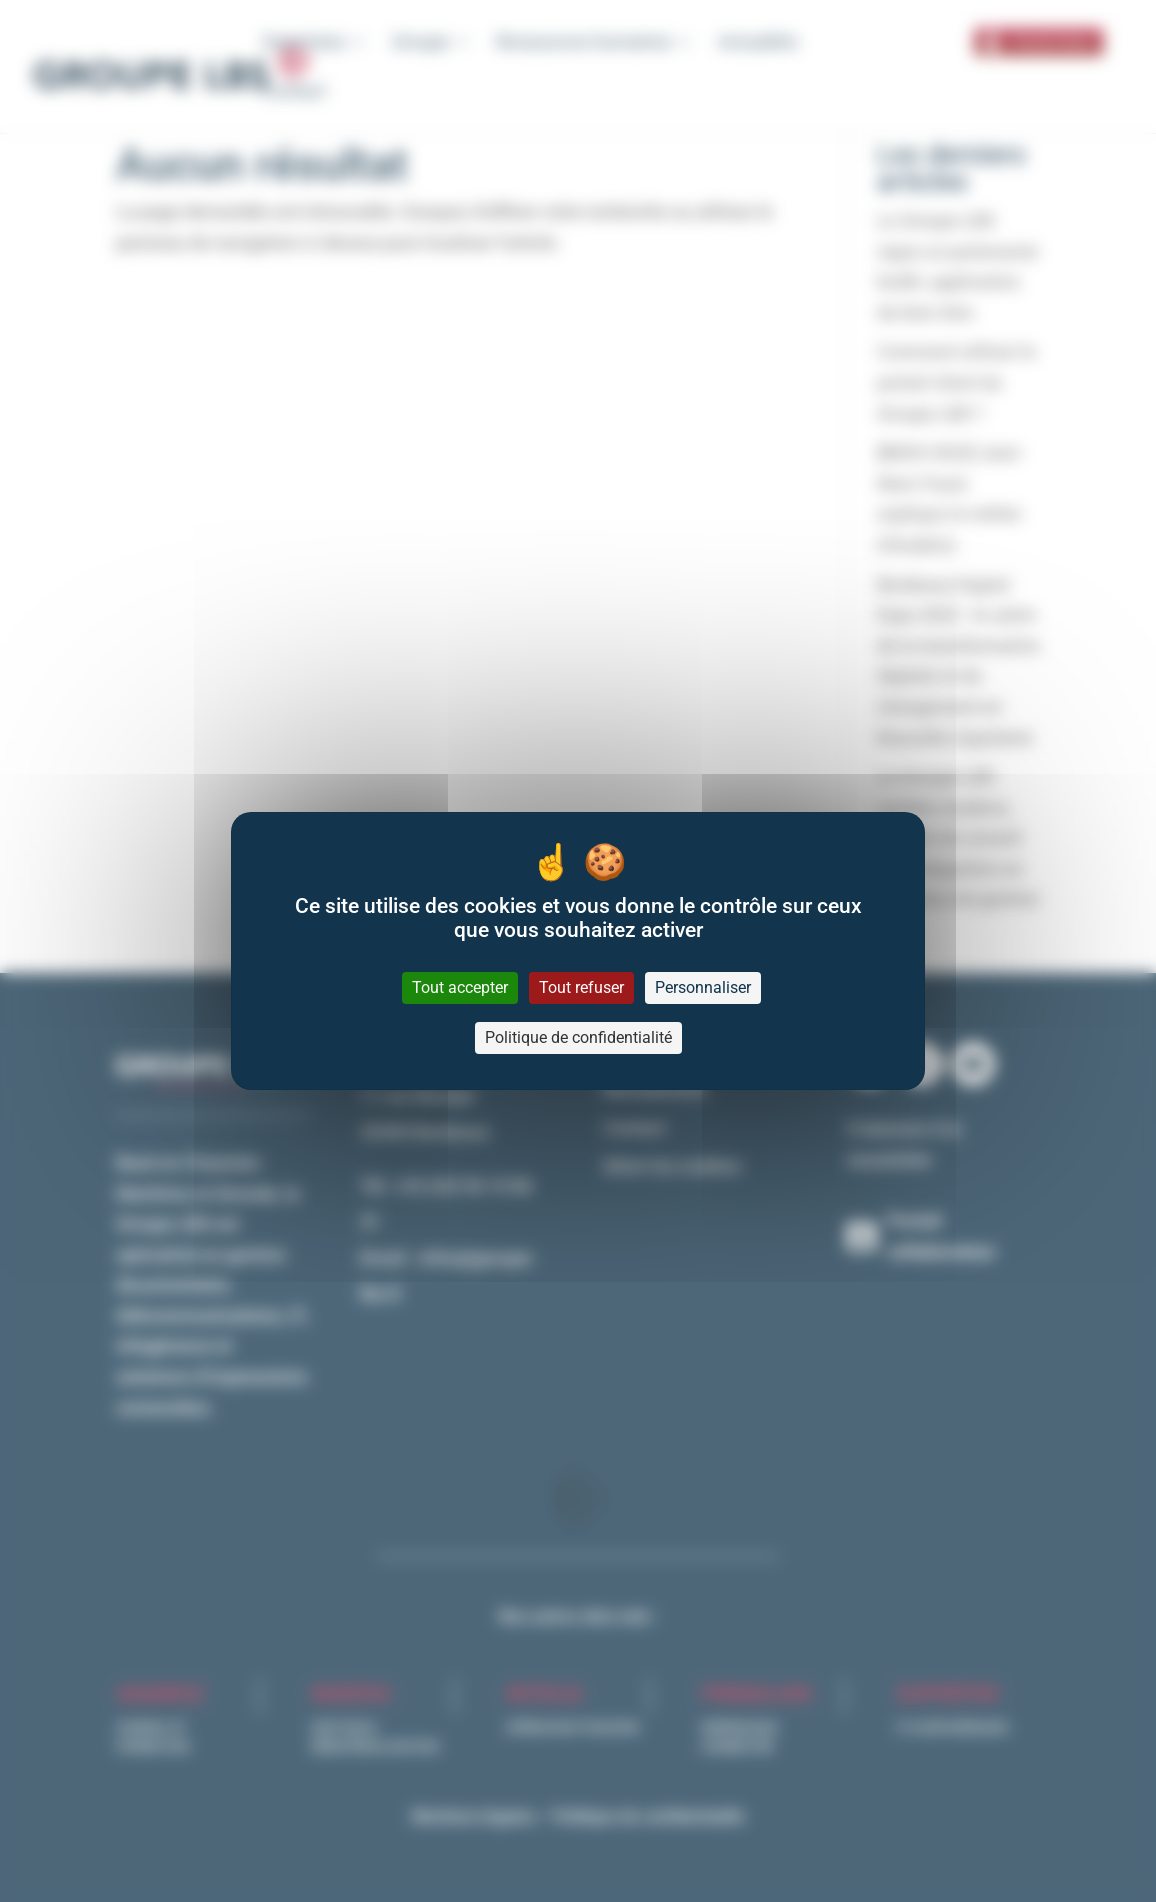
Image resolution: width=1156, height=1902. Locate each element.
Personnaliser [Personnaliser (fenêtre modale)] (703, 987)
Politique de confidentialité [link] (578, 1037)
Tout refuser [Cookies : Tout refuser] (581, 987)
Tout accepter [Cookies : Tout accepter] (460, 987)
